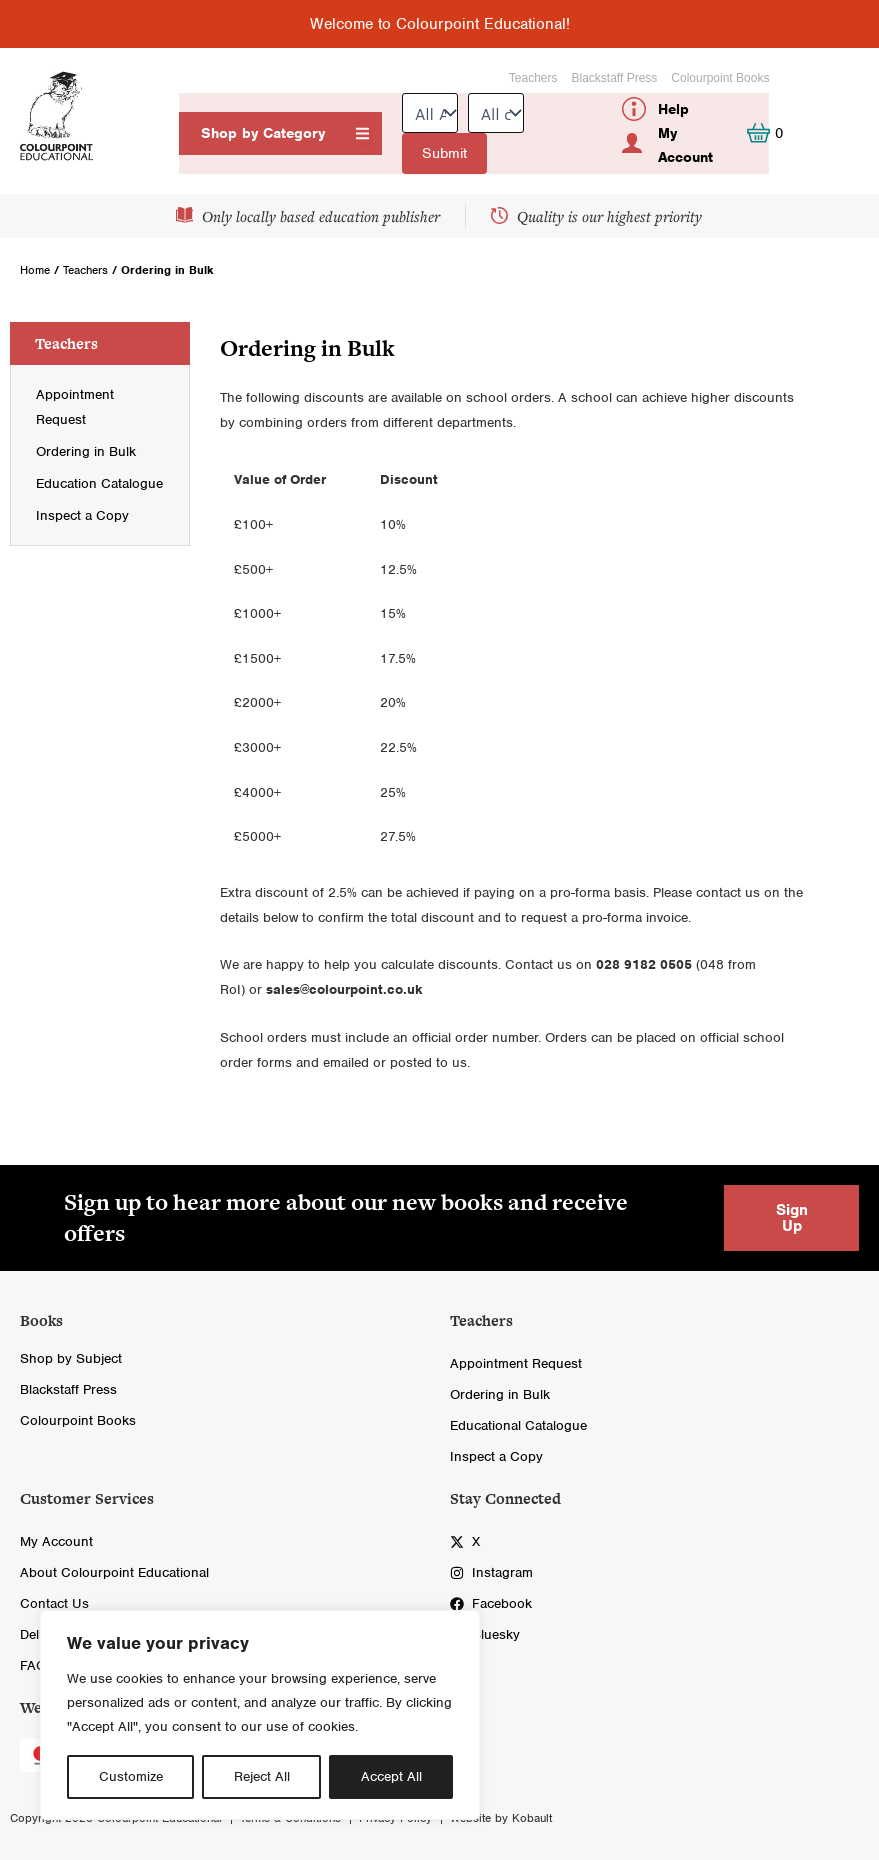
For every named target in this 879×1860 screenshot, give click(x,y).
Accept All (391, 1776)
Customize (131, 1776)
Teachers (533, 78)
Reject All (262, 1776)
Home (35, 270)
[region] (260, 1715)
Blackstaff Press (615, 78)
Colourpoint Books (720, 78)
